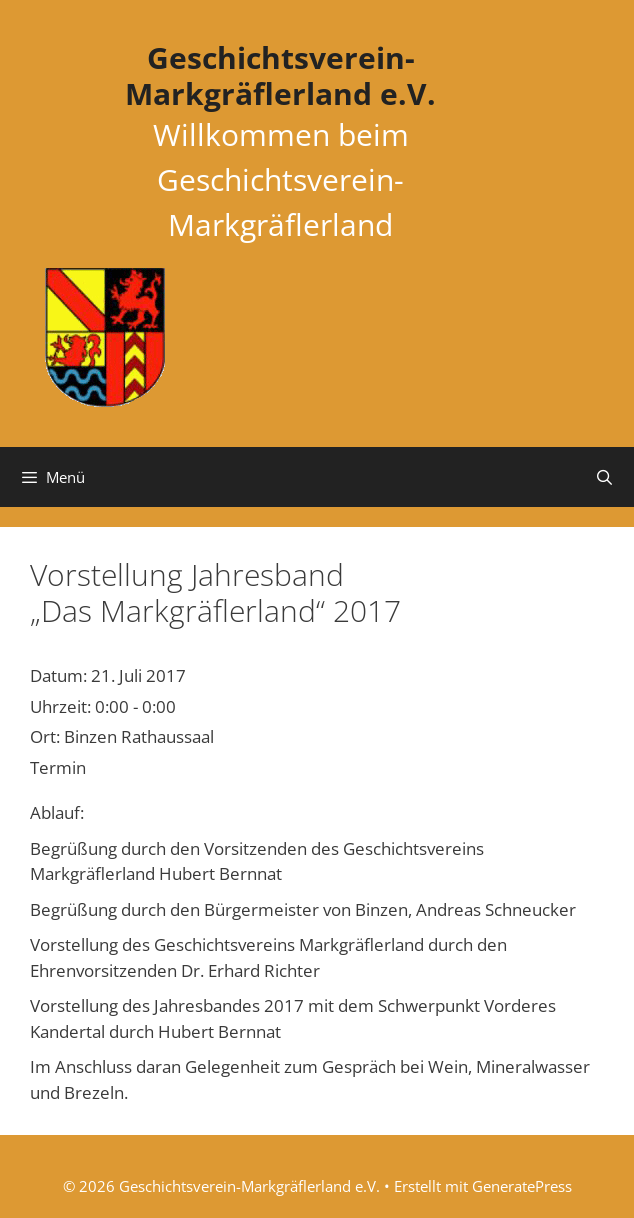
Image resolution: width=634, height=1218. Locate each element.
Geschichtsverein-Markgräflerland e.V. (280, 75)
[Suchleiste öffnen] (604, 477)
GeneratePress (522, 1186)
